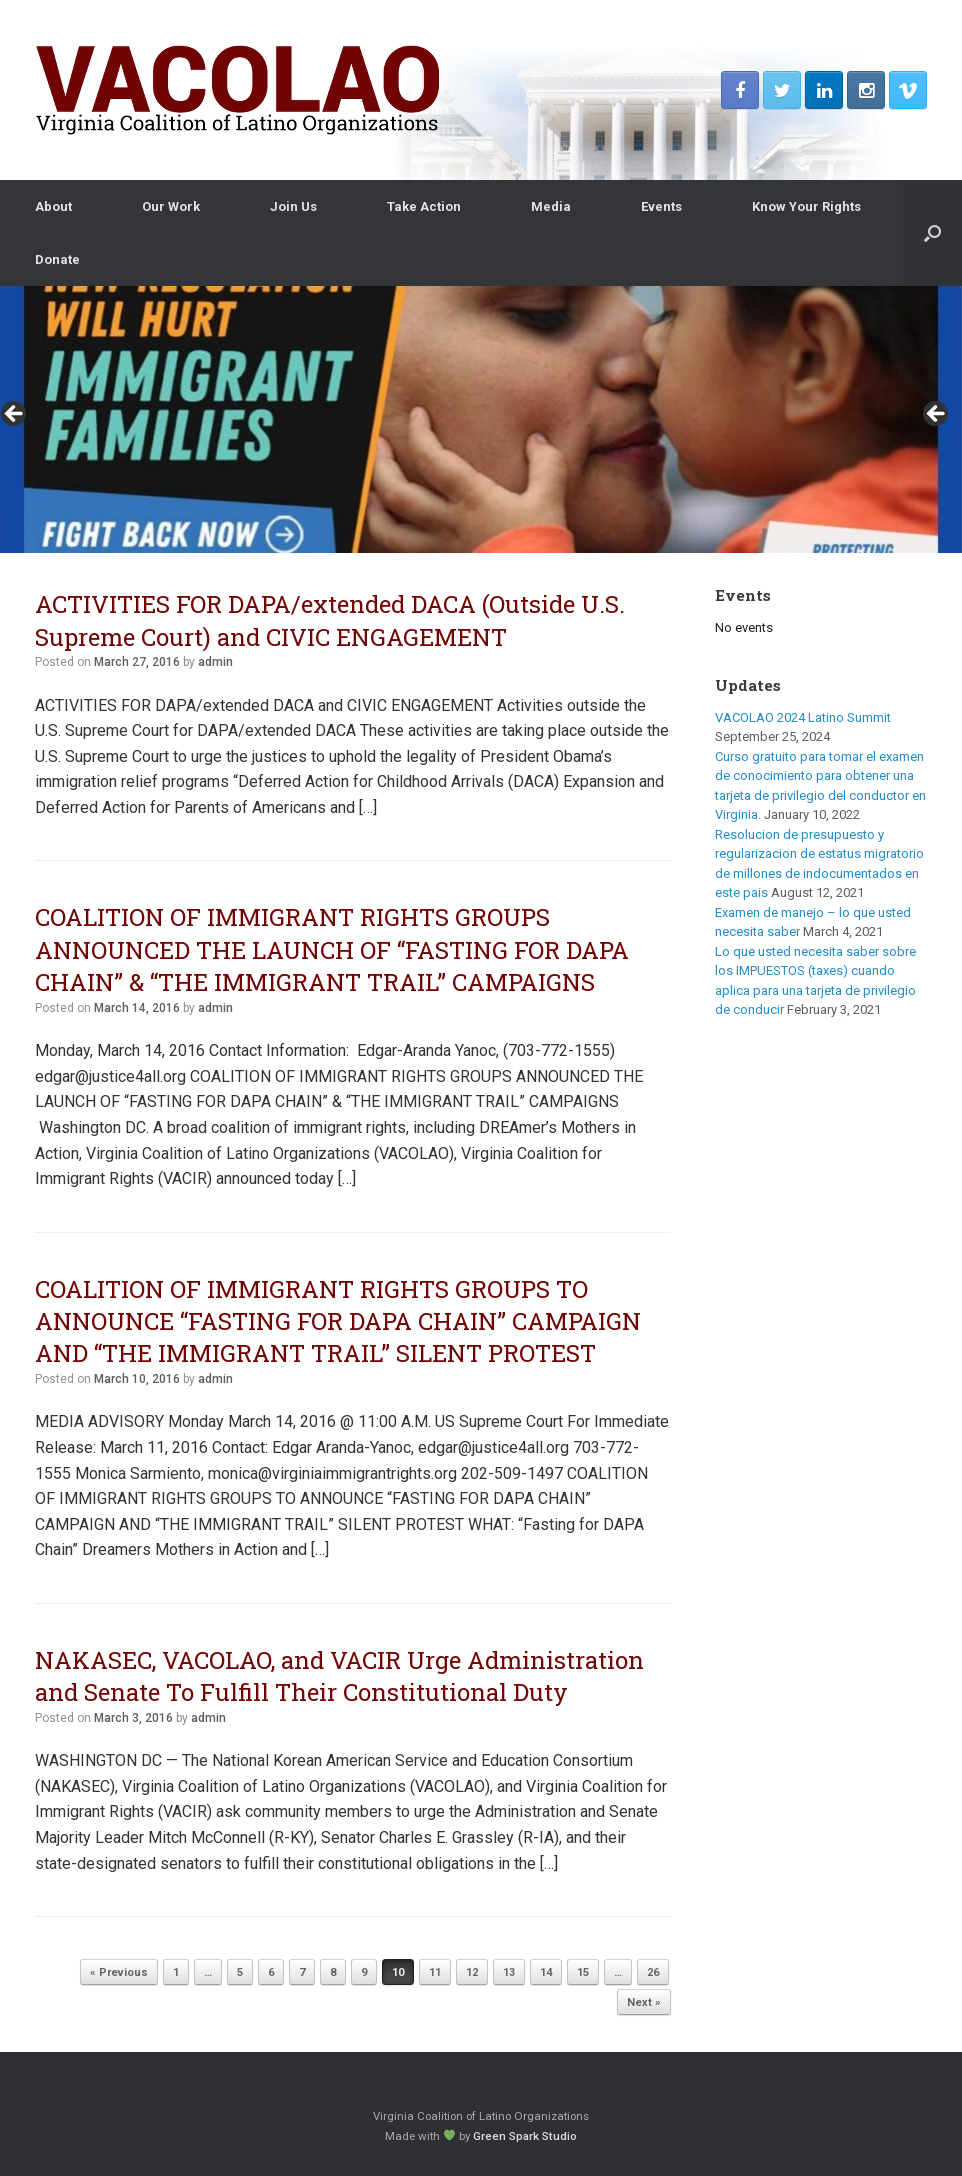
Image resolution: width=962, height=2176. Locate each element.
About (53, 206)
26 (653, 1972)
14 (546, 1972)
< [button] (15, 415)
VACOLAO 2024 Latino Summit (803, 717)
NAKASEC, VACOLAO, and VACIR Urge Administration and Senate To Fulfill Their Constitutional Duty (339, 1676)
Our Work (171, 206)
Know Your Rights (806, 206)
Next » (644, 2002)
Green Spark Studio (525, 2136)
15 (583, 1972)
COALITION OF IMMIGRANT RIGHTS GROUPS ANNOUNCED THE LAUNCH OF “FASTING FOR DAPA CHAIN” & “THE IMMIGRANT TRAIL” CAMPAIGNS (332, 949)
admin (215, 662)
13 (509, 1972)
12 (472, 1972)
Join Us (293, 206)
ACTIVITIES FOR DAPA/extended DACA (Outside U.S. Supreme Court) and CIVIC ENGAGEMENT (330, 620)
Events (661, 206)
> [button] (937, 415)
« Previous (119, 1972)
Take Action (424, 206)
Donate (57, 259)
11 (435, 1972)
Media (551, 206)
